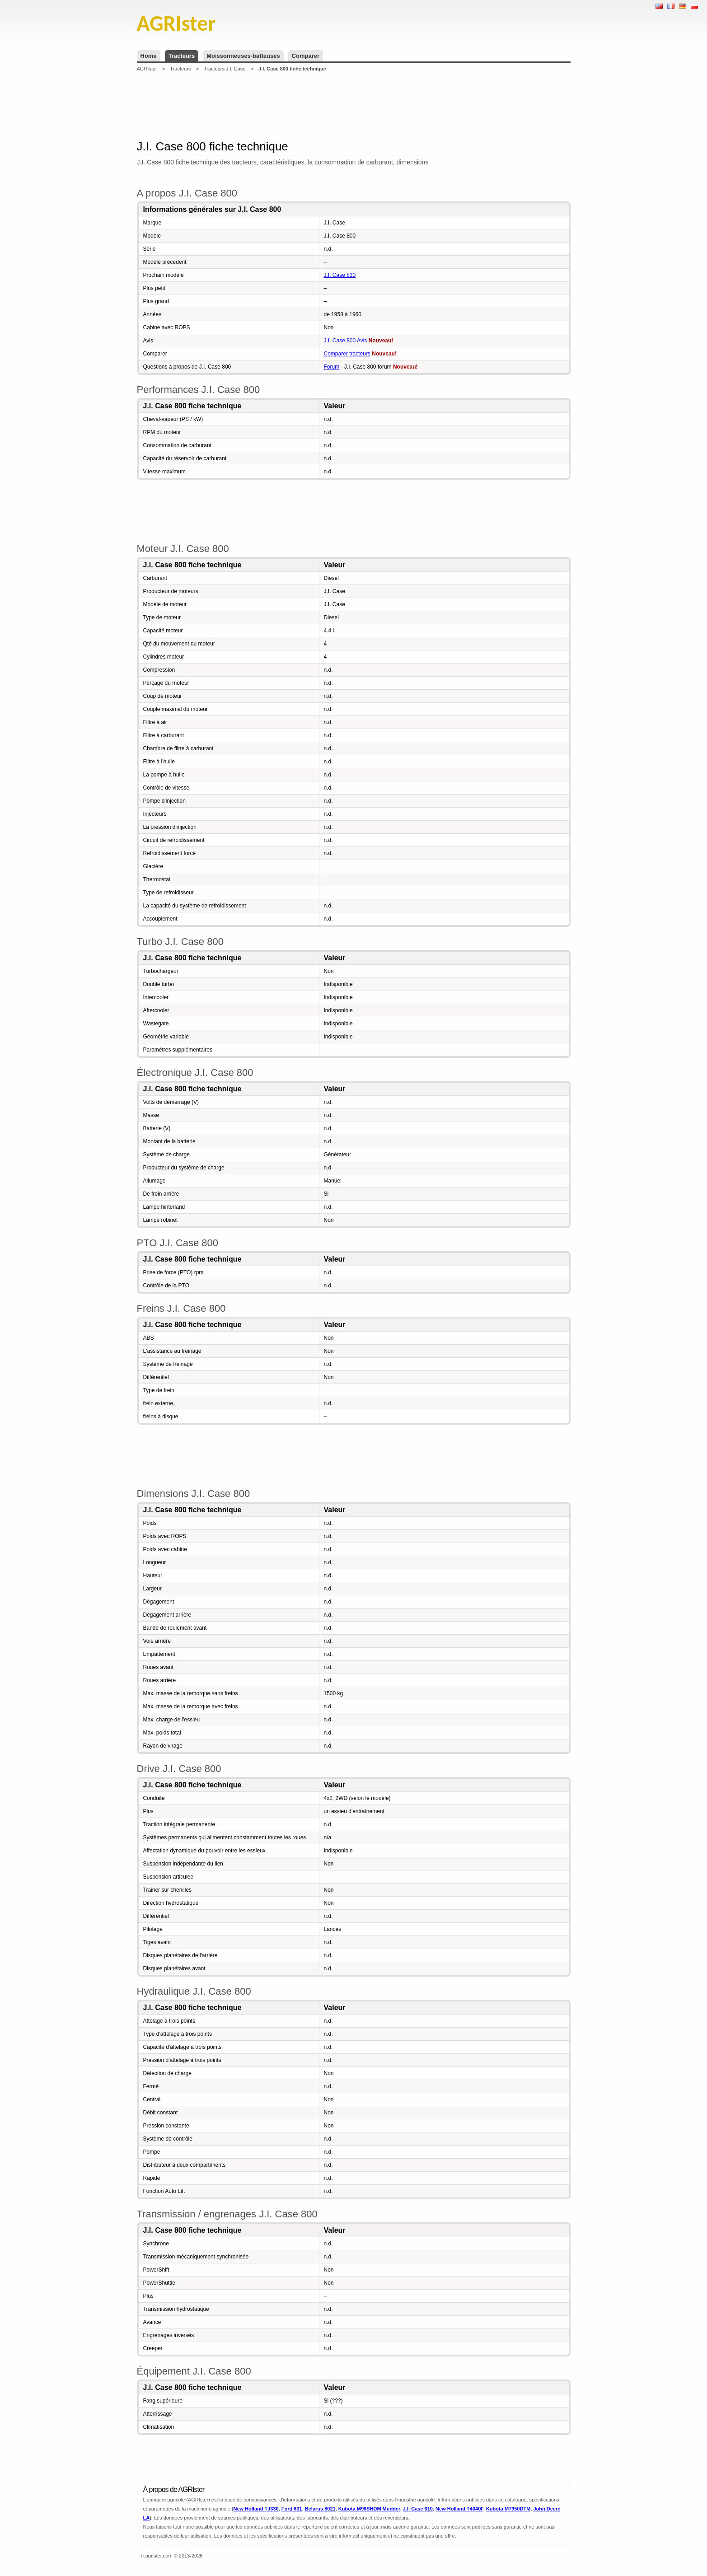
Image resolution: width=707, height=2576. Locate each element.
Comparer (305, 55)
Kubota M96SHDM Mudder (369, 2508)
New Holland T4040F (459, 2508)
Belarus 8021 (320, 2508)
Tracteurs (182, 55)
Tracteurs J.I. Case (225, 68)
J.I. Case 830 (340, 275)
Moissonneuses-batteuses (243, 55)
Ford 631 (291, 2508)
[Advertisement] (353, 105)
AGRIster (147, 68)
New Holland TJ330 (255, 2508)
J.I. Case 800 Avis (345, 340)
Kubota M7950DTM (508, 2508)
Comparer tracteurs (347, 354)
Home (148, 55)
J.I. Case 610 (418, 2508)
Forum (332, 367)
